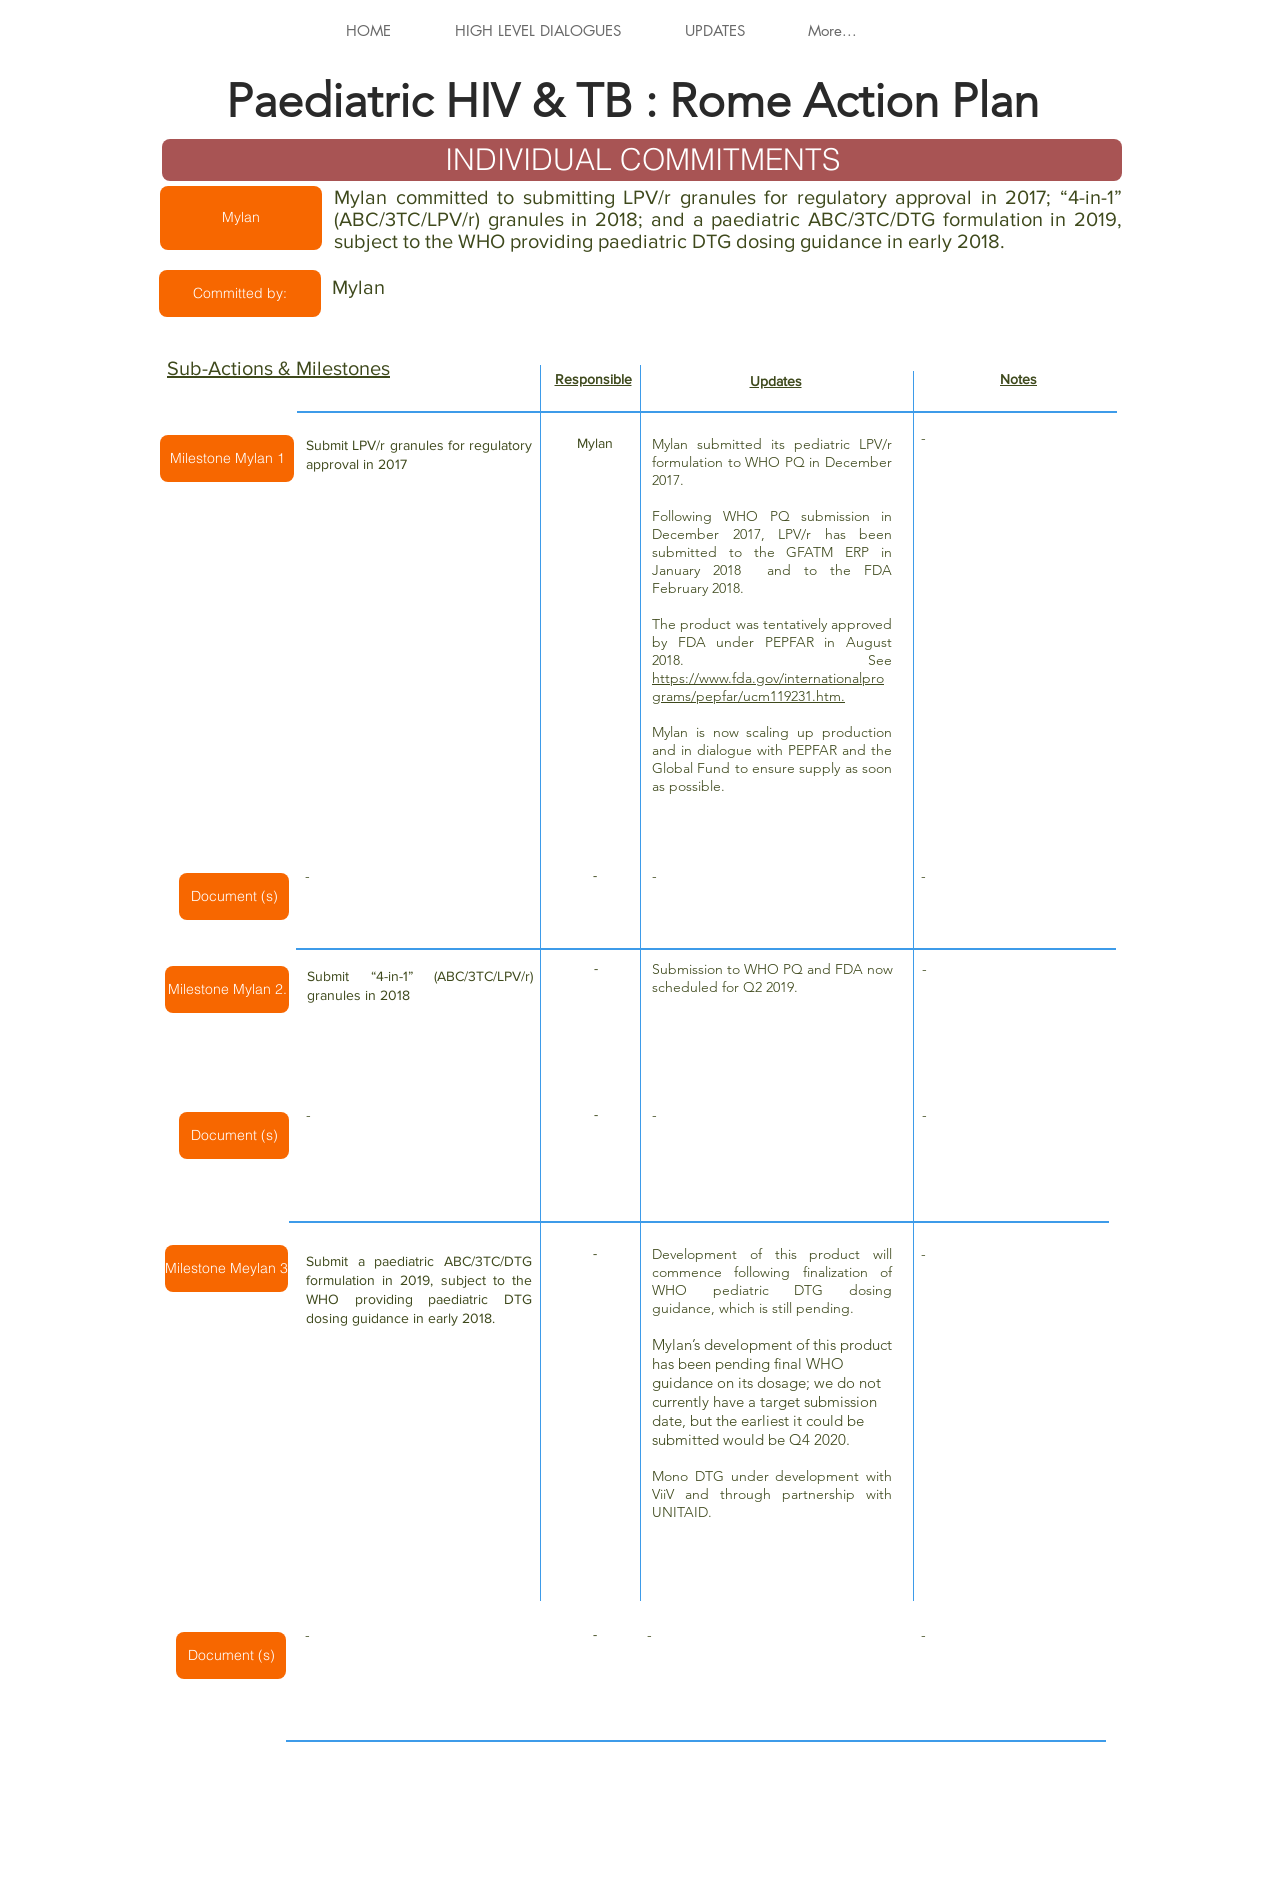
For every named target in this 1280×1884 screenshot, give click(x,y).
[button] (241, 218)
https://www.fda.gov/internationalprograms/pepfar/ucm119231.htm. (768, 687)
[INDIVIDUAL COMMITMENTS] (642, 160)
